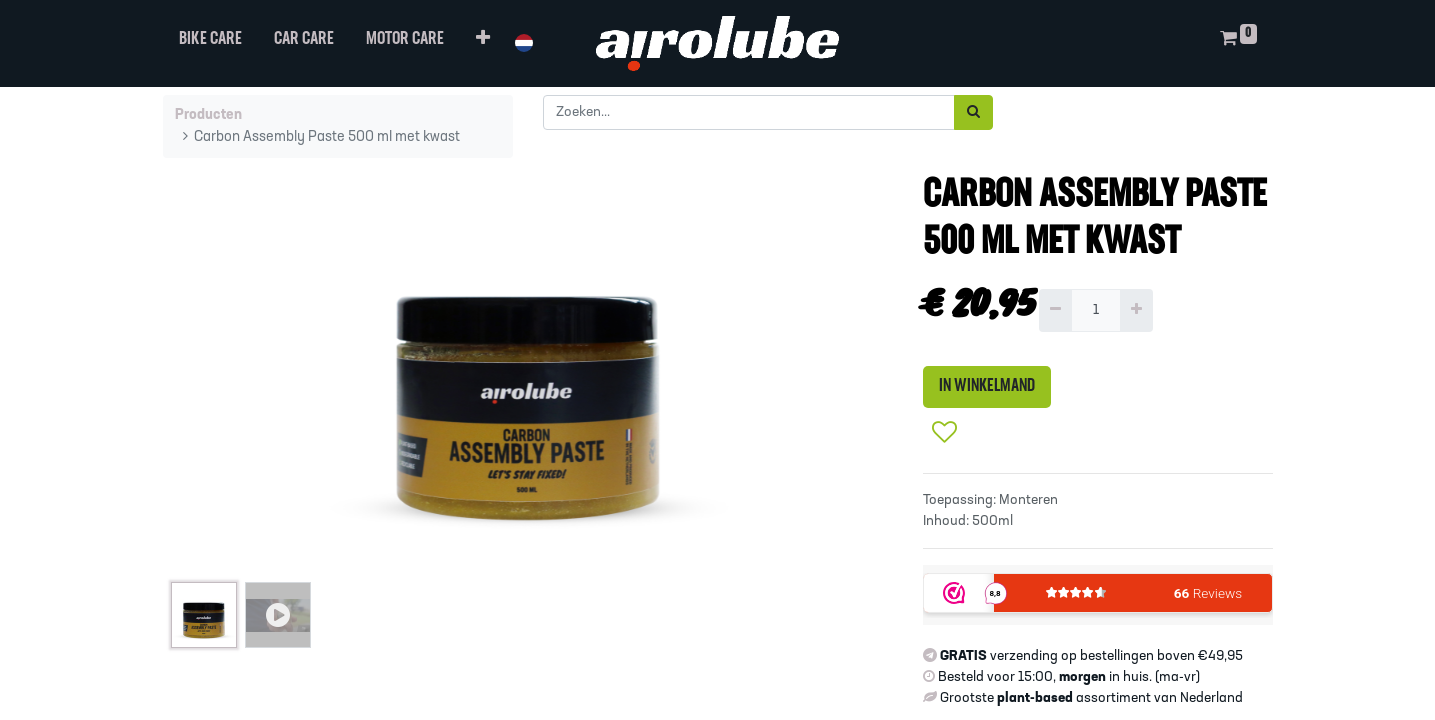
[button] (483, 43)
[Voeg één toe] (1136, 310)
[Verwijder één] (1055, 310)
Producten (208, 115)
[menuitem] (210, 43)
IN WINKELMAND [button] (987, 386)
